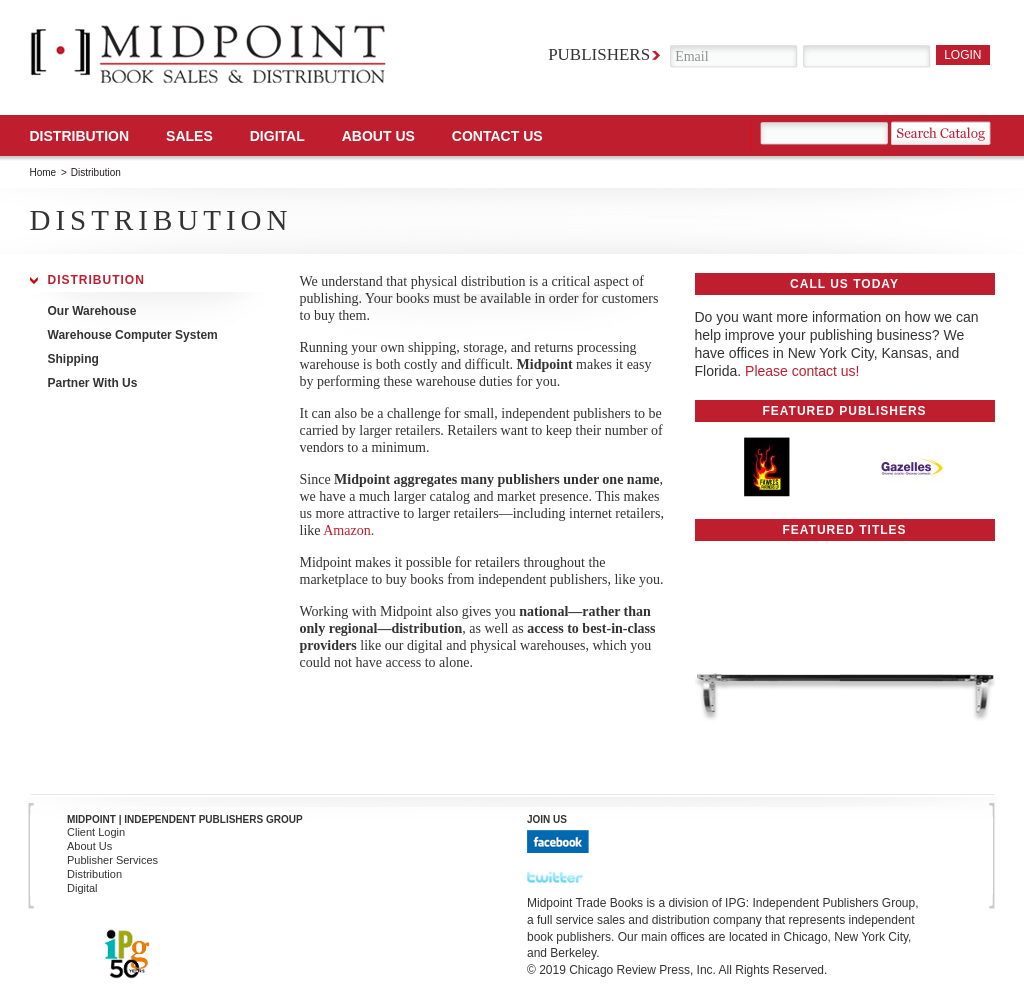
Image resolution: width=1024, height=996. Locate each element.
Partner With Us (93, 383)
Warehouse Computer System (133, 335)
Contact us (497, 136)
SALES (189, 136)
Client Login (96, 832)
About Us (378, 136)
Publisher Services (112, 860)
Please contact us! (802, 371)
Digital (82, 888)
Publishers (599, 54)
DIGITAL (277, 136)
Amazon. (348, 530)
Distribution (80, 136)
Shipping (73, 359)
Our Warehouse (92, 311)
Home (43, 172)
